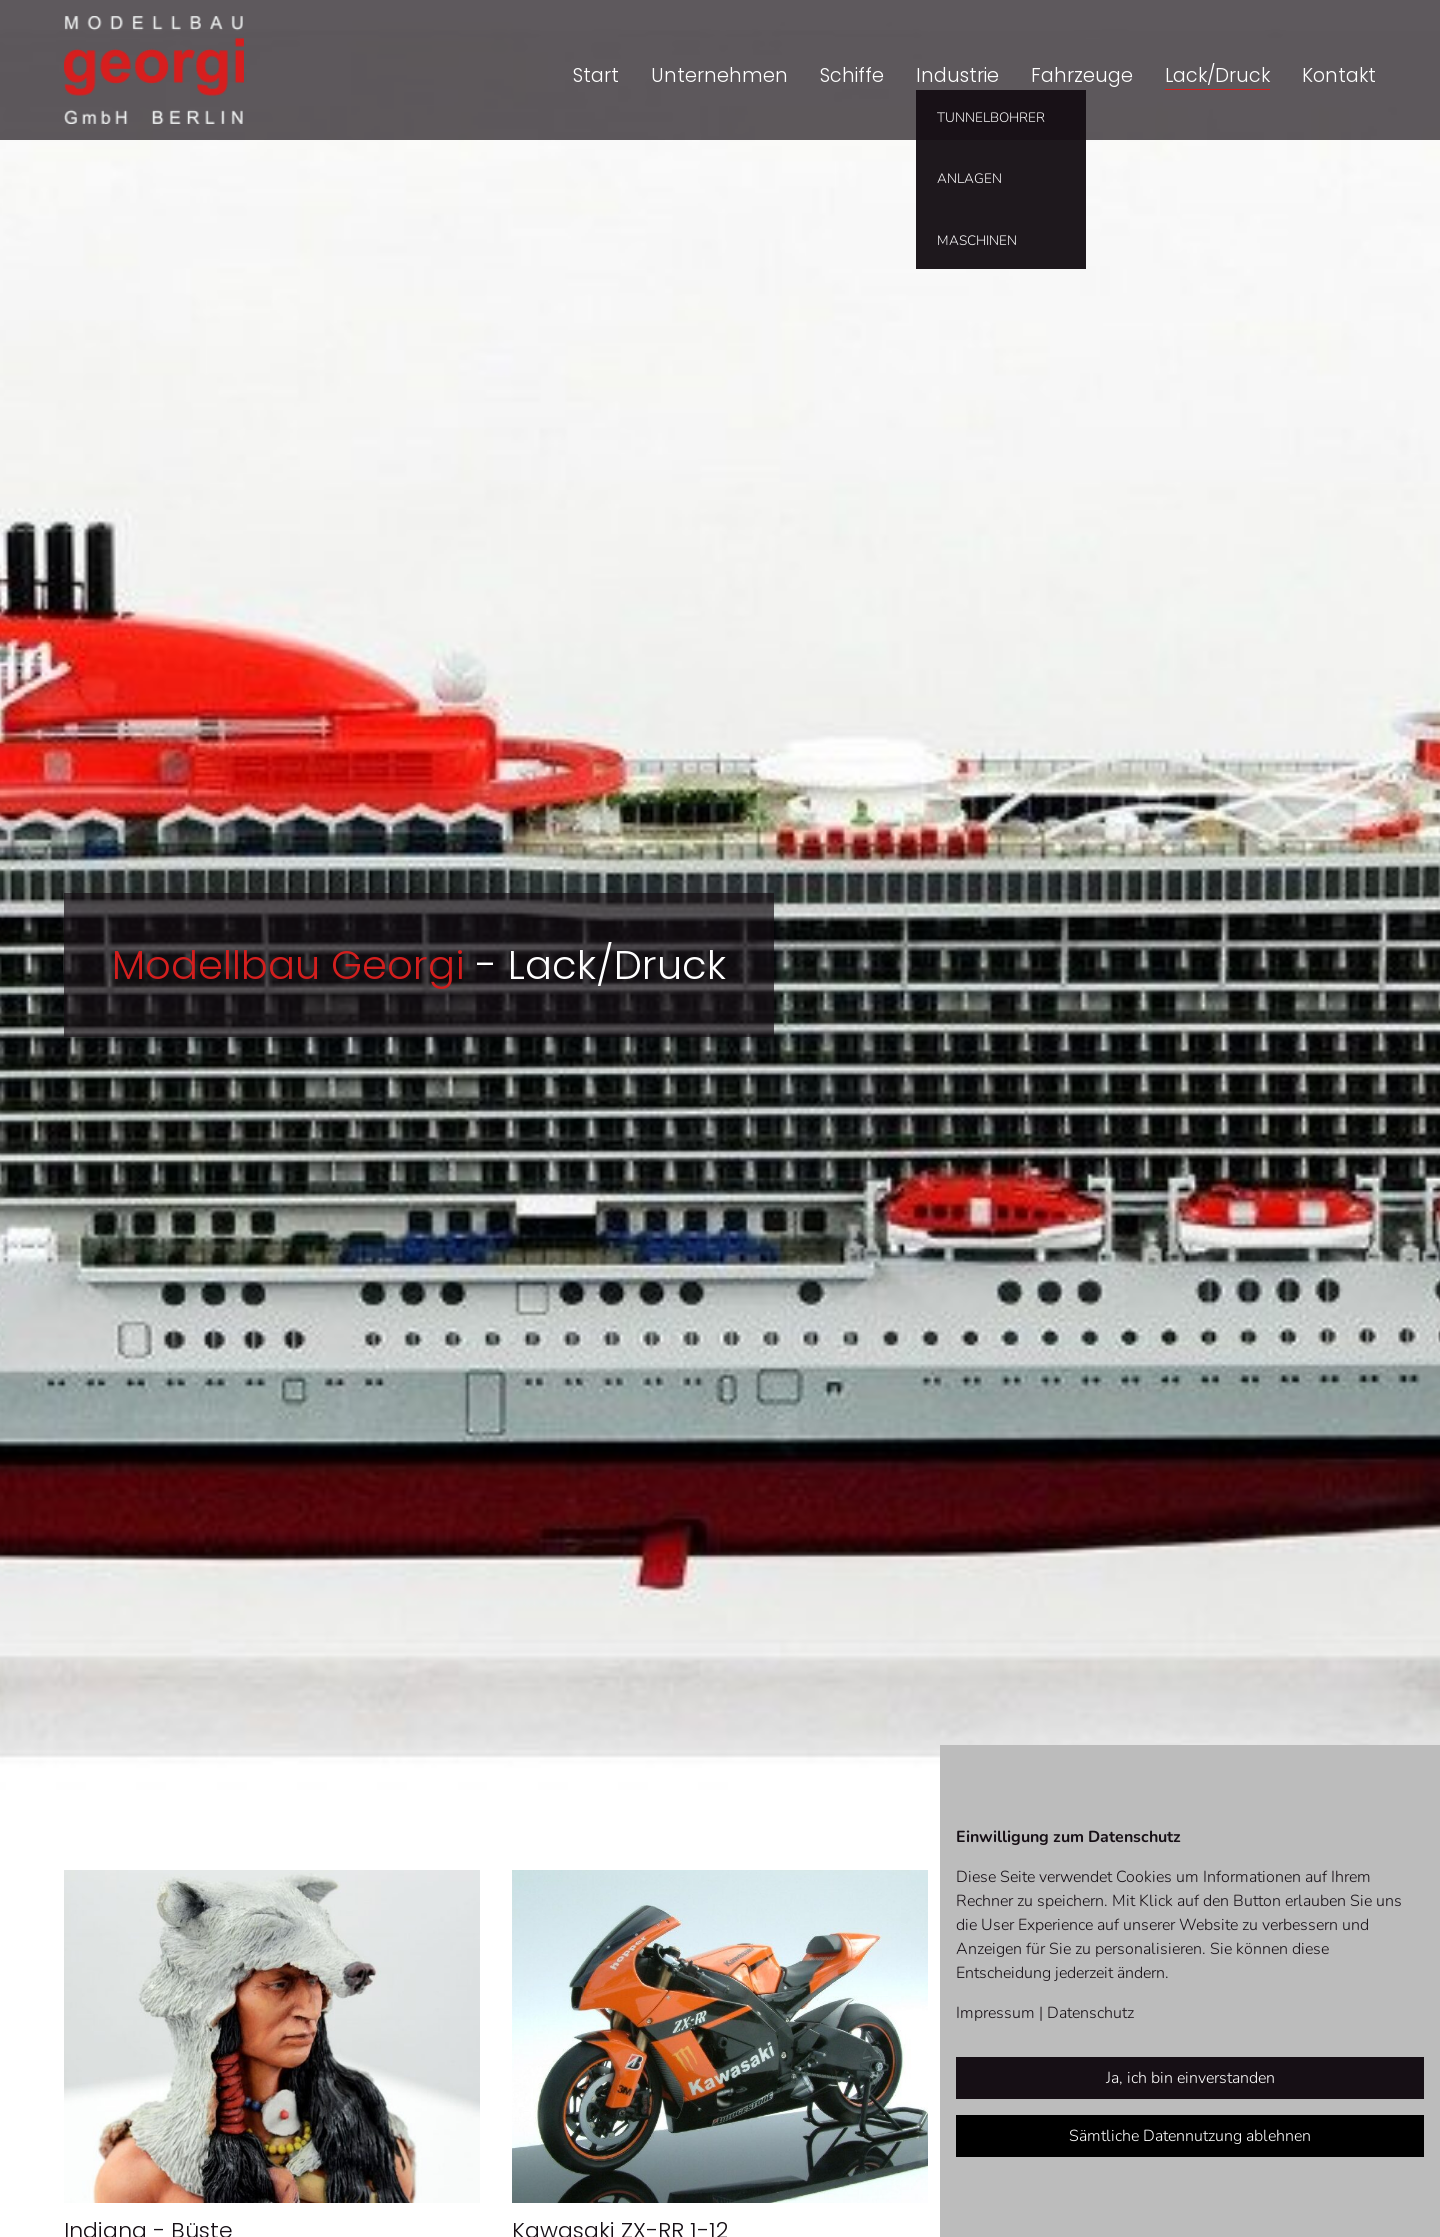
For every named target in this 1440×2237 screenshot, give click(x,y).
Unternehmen (719, 75)
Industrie (957, 75)
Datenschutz (1090, 2013)
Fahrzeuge (1082, 75)
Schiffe (852, 75)
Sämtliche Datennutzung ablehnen (1190, 2136)
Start (596, 75)
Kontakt (1339, 75)
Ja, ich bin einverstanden (1190, 2078)
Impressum (995, 2013)
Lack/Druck (1217, 75)
